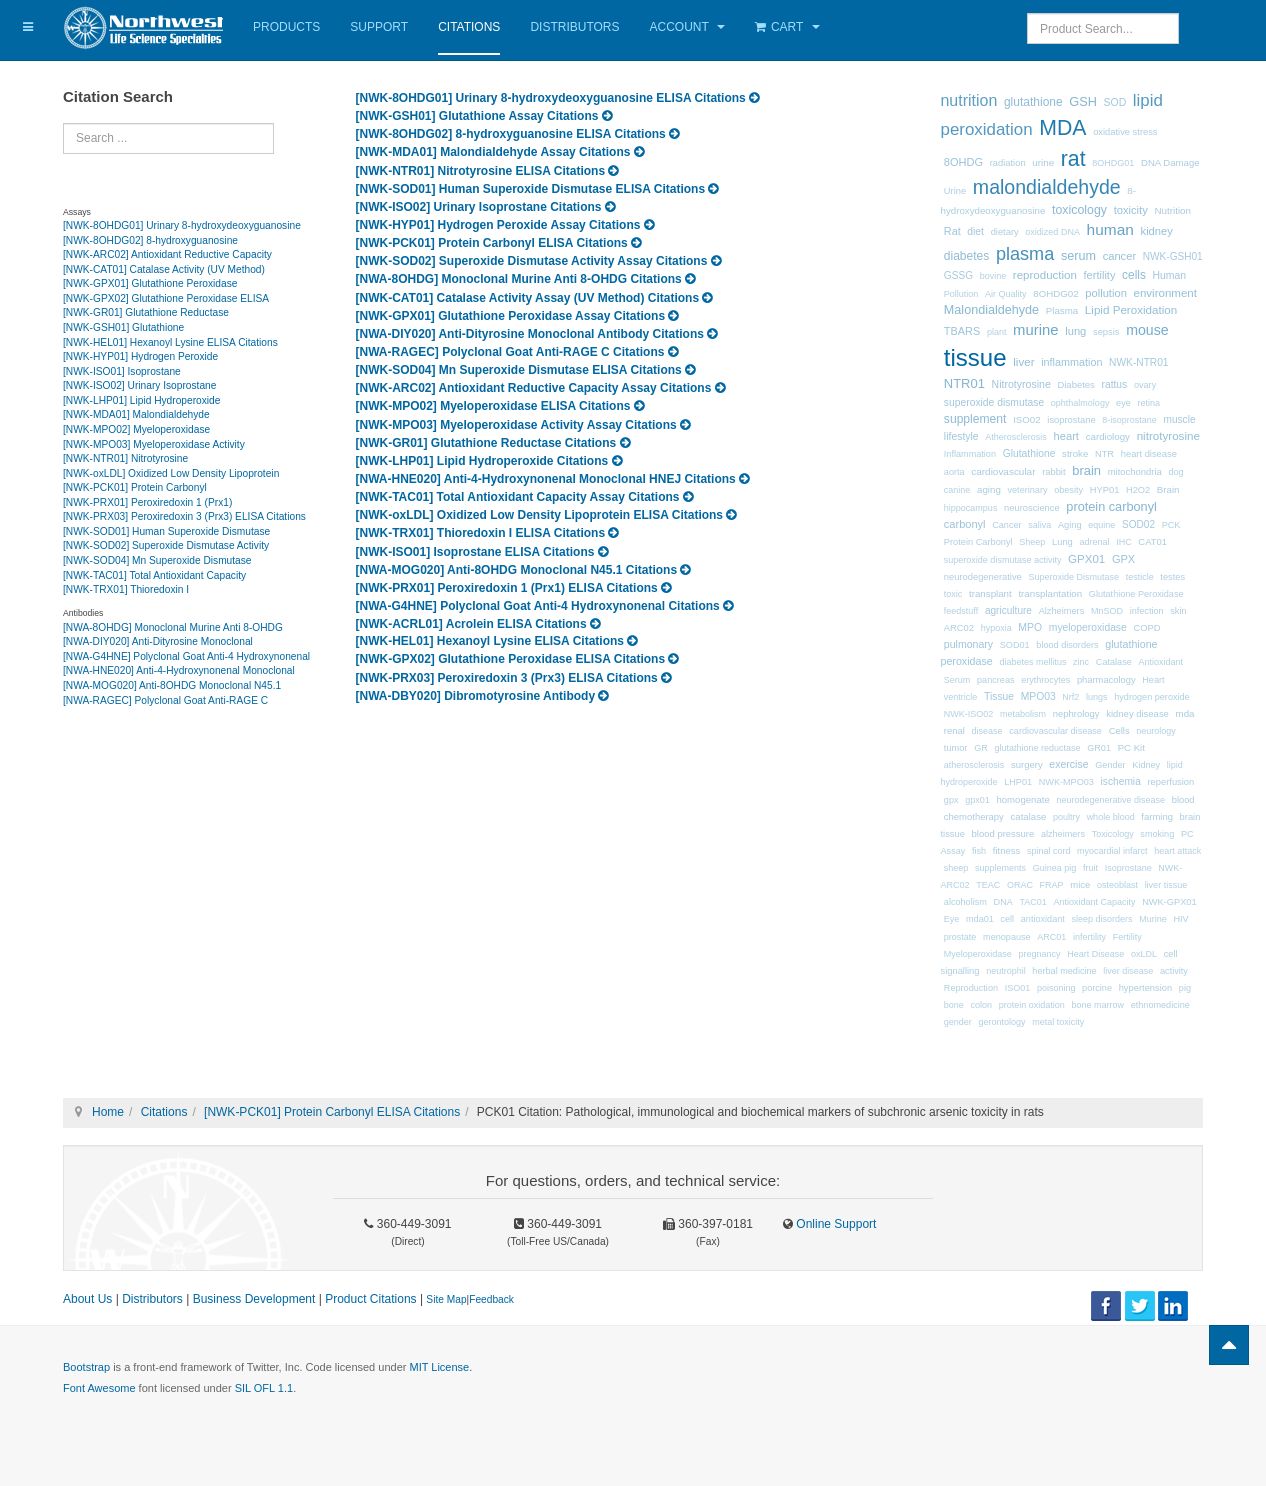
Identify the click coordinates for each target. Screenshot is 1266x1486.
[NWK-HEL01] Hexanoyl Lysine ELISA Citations (170, 342)
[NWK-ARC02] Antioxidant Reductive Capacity (167, 254)
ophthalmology (1080, 403)
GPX (1123, 559)
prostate (960, 937)
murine (1035, 330)
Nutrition (1172, 210)
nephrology (1076, 713)
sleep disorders (1101, 919)
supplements (1000, 868)
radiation (1008, 163)
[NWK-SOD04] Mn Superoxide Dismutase (157, 560)
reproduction (1045, 275)
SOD (1115, 102)
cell (1008, 919)
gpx (951, 800)
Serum (957, 680)
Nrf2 (1070, 697)
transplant (990, 593)
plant (997, 332)
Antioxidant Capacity (1094, 902)
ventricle (961, 697)
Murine (1153, 919)
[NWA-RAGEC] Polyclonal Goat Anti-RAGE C (165, 700)
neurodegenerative (983, 577)
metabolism (1023, 714)
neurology (1156, 731)
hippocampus (971, 508)
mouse (1147, 330)
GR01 (1099, 748)
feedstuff (961, 611)
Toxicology (1113, 834)
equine (1101, 525)
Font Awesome (99, 1388)
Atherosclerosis (1016, 437)
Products (286, 27)
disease (987, 731)
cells (1134, 275)
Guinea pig (1055, 868)
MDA (1062, 128)
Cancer (1006, 525)
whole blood (1111, 817)
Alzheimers (1062, 611)
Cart (787, 27)
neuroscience (1032, 508)
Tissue (999, 696)
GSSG (958, 275)
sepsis (1106, 332)
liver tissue (1166, 885)
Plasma (1062, 310)
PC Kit (1131, 747)
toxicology (1079, 210)
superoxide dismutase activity (1003, 560)
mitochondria (1135, 471)
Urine (955, 191)
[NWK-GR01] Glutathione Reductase (146, 312)
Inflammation (970, 454)
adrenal (1094, 542)
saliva (1039, 525)
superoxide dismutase (994, 402)
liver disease (1128, 971)
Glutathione (1029, 453)
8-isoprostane (1129, 420)
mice (1080, 884)
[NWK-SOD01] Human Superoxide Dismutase (166, 531)
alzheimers (1063, 834)
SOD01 (1015, 645)
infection (1147, 611)
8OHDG (963, 162)
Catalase (1114, 662)
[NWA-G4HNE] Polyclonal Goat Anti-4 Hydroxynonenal (186, 656)
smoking (1157, 834)
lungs (1097, 697)
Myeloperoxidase (978, 954)
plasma (1025, 254)
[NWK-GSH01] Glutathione (123, 327)
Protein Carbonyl (978, 542)
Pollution (961, 294)
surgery (1027, 764)
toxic (953, 594)
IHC (1124, 542)
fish (979, 851)
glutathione (1033, 102)
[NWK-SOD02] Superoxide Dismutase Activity (166, 545)
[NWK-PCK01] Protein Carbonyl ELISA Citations (332, 1112)
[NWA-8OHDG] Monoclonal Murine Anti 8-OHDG (173, 627)
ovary (1145, 385)
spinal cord (1049, 851)
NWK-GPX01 (1169, 902)
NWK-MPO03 (1066, 782)
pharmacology (1106, 680)
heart (1066, 436)
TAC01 (1032, 902)
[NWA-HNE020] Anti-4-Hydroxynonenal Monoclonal (179, 670)
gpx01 (977, 800)
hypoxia (996, 628)
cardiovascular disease (1055, 731)
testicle (1140, 577)
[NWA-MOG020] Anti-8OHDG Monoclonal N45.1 (172, 685)
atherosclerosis (974, 765)
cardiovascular (1003, 471)
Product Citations (370, 1299)
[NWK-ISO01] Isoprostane (122, 371)
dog (1176, 472)
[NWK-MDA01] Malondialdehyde (136, 414)
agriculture (1008, 610)
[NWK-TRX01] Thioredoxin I (126, 589)
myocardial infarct (1112, 851)
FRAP (1052, 885)
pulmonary (968, 644)
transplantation (1050, 593)
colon (982, 1005)
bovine (993, 276)
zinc (1081, 662)
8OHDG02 (1055, 293)
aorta (954, 472)
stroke (1075, 453)
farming (1157, 816)
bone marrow (1097, 1005)
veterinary (1028, 490)
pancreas (995, 680)
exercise (1068, 764)
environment (1165, 293)
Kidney (1146, 765)
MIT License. (440, 1367)
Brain (1168, 489)
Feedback (491, 1299)
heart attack (1177, 851)
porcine (1097, 988)
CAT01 (1152, 541)
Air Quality (1006, 294)
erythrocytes (1045, 680)
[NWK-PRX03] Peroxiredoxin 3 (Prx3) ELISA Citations (184, 516)
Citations (469, 27)
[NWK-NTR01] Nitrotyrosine (125, 458)
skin (1178, 611)
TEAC (988, 885)
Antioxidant (1160, 662)
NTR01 (964, 383)
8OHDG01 (1113, 163)
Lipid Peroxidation (1131, 309)
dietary (1005, 232)
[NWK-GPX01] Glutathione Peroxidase (150, 283)
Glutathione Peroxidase (1136, 594)
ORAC (1020, 885)
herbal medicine (1064, 971)
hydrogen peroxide (1151, 697)
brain (1086, 470)
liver (1023, 361)
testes (1172, 577)
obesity (1068, 490)
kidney (1157, 231)
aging (989, 489)
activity (1174, 971)
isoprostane (1071, 420)
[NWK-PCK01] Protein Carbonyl (135, 487)
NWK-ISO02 (969, 714)
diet (975, 231)
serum (1078, 256)
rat (1073, 159)
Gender (1110, 765)
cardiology (1108, 436)
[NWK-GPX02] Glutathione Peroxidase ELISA (166, 298)
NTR (1104, 454)
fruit (1090, 868)
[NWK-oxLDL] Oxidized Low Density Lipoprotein (171, 473)
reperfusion (1170, 782)
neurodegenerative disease (1110, 800)
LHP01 (1018, 782)
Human (1170, 275)
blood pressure (1003, 833)
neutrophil (1006, 971)
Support (379, 27)
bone (954, 1005)
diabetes (966, 256)
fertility (1100, 275)
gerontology (1002, 1022)
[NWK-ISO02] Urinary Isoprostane (139, 385)
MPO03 (1038, 696)
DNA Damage (1170, 162)
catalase (1029, 816)
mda (1185, 713)
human (1110, 229)
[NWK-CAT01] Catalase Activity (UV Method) (164, 269)
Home (108, 1112)
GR (981, 748)
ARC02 (959, 628)
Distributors (574, 27)
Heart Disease (1095, 954)
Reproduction (971, 988)
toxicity (1131, 210)
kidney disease (1137, 713)
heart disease (1149, 454)
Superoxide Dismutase (1073, 577)
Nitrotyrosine (1021, 384)
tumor (956, 748)
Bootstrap (86, 1367)
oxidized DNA (1052, 232)
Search (63, 123)
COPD (1146, 628)
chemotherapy (974, 816)
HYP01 (1105, 490)
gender (958, 1022)
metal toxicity (1058, 1022)
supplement (975, 419)
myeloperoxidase (1088, 627)
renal (954, 730)
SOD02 (1138, 524)
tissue (975, 357)
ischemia (1121, 781)
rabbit (1053, 472)
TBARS (962, 331)
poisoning (1056, 988)
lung (1075, 331)
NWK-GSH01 (1173, 256)
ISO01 (1018, 988)
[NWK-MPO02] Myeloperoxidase (136, 429)
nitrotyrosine (1168, 435)
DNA (1003, 902)
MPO (1030, 627)
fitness (1006, 850)
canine (957, 490)
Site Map (446, 1299)
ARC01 (1051, 937)
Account (687, 27)
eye (1123, 403)
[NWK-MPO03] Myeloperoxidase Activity (154, 444)
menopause (1007, 937)
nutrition (969, 100)
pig (1185, 988)
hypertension (1146, 988)
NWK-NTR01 (1138, 362)
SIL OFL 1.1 (264, 1388)
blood (1183, 800)
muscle (1180, 419)
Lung (1062, 542)
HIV (1180, 919)
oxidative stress (1125, 132)
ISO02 (1027, 419)
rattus (1114, 384)
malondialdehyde (1047, 187)
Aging (1070, 525)
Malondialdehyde (991, 310)
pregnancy (1040, 954)
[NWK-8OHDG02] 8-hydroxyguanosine (150, 240)
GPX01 (1086, 559)
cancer (1120, 256)
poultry (1066, 817)
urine (1043, 162)
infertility (1089, 937)
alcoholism (965, 902)
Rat (952, 231)
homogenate (1022, 799)
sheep (956, 868)
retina (1148, 403)
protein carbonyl (1111, 506)
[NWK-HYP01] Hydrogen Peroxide (140, 356)
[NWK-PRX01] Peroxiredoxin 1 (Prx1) (147, 502)
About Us (87, 1299)
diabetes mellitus (1032, 662)
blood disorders (1067, 645)
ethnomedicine (1160, 1005)
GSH (1083, 101)
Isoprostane (1128, 868)
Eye (952, 919)
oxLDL (1144, 954)
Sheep (1032, 542)
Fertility (1127, 937)
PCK (1171, 525)
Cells (1119, 730)
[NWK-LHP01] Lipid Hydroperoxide (141, 400)
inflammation (1071, 362)
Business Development (254, 1299)
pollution (1106, 293)
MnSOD (1107, 611)
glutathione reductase (1037, 748)
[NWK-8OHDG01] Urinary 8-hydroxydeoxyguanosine (182, 225)
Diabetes (1075, 384)
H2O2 (1138, 490)
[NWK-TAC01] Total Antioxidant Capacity (154, 575)
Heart (1153, 680)
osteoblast (1117, 885)
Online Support (834, 1224)
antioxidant (1043, 919)
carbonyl (965, 524)
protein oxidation (1032, 1005)
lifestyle (961, 436)
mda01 (980, 919)
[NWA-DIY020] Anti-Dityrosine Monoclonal (158, 641)
